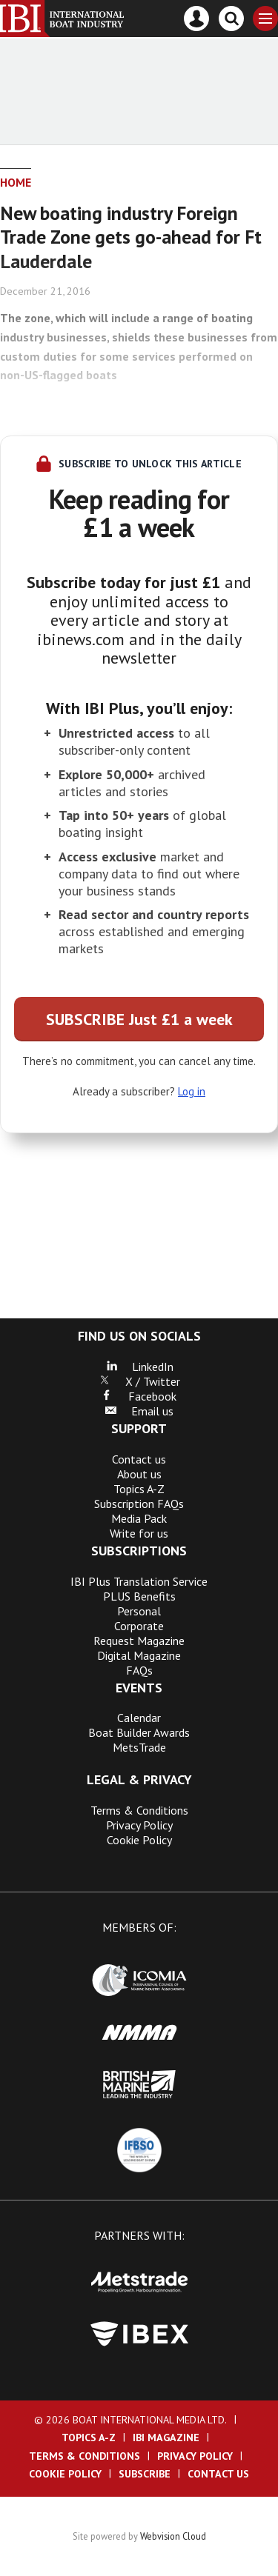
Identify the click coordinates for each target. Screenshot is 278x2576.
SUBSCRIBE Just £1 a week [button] (139, 1019)
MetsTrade (139, 1747)
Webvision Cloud (173, 2536)
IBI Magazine (166, 2437)
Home (15, 182)
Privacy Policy (139, 1825)
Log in (191, 1091)
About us (139, 1473)
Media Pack (139, 1518)
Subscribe (145, 2473)
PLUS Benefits (139, 1596)
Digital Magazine (139, 1655)
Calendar (139, 1717)
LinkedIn (139, 1366)
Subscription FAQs (139, 1503)
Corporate (139, 1625)
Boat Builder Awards (139, 1732)
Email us (139, 1411)
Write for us (139, 1533)
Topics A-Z (139, 1488)
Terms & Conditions (139, 1810)
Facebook (139, 1396)
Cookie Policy (139, 1839)
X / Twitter (139, 1381)
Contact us (139, 1459)
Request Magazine (139, 1640)
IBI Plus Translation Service (139, 1581)
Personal (139, 1611)
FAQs (139, 1670)
